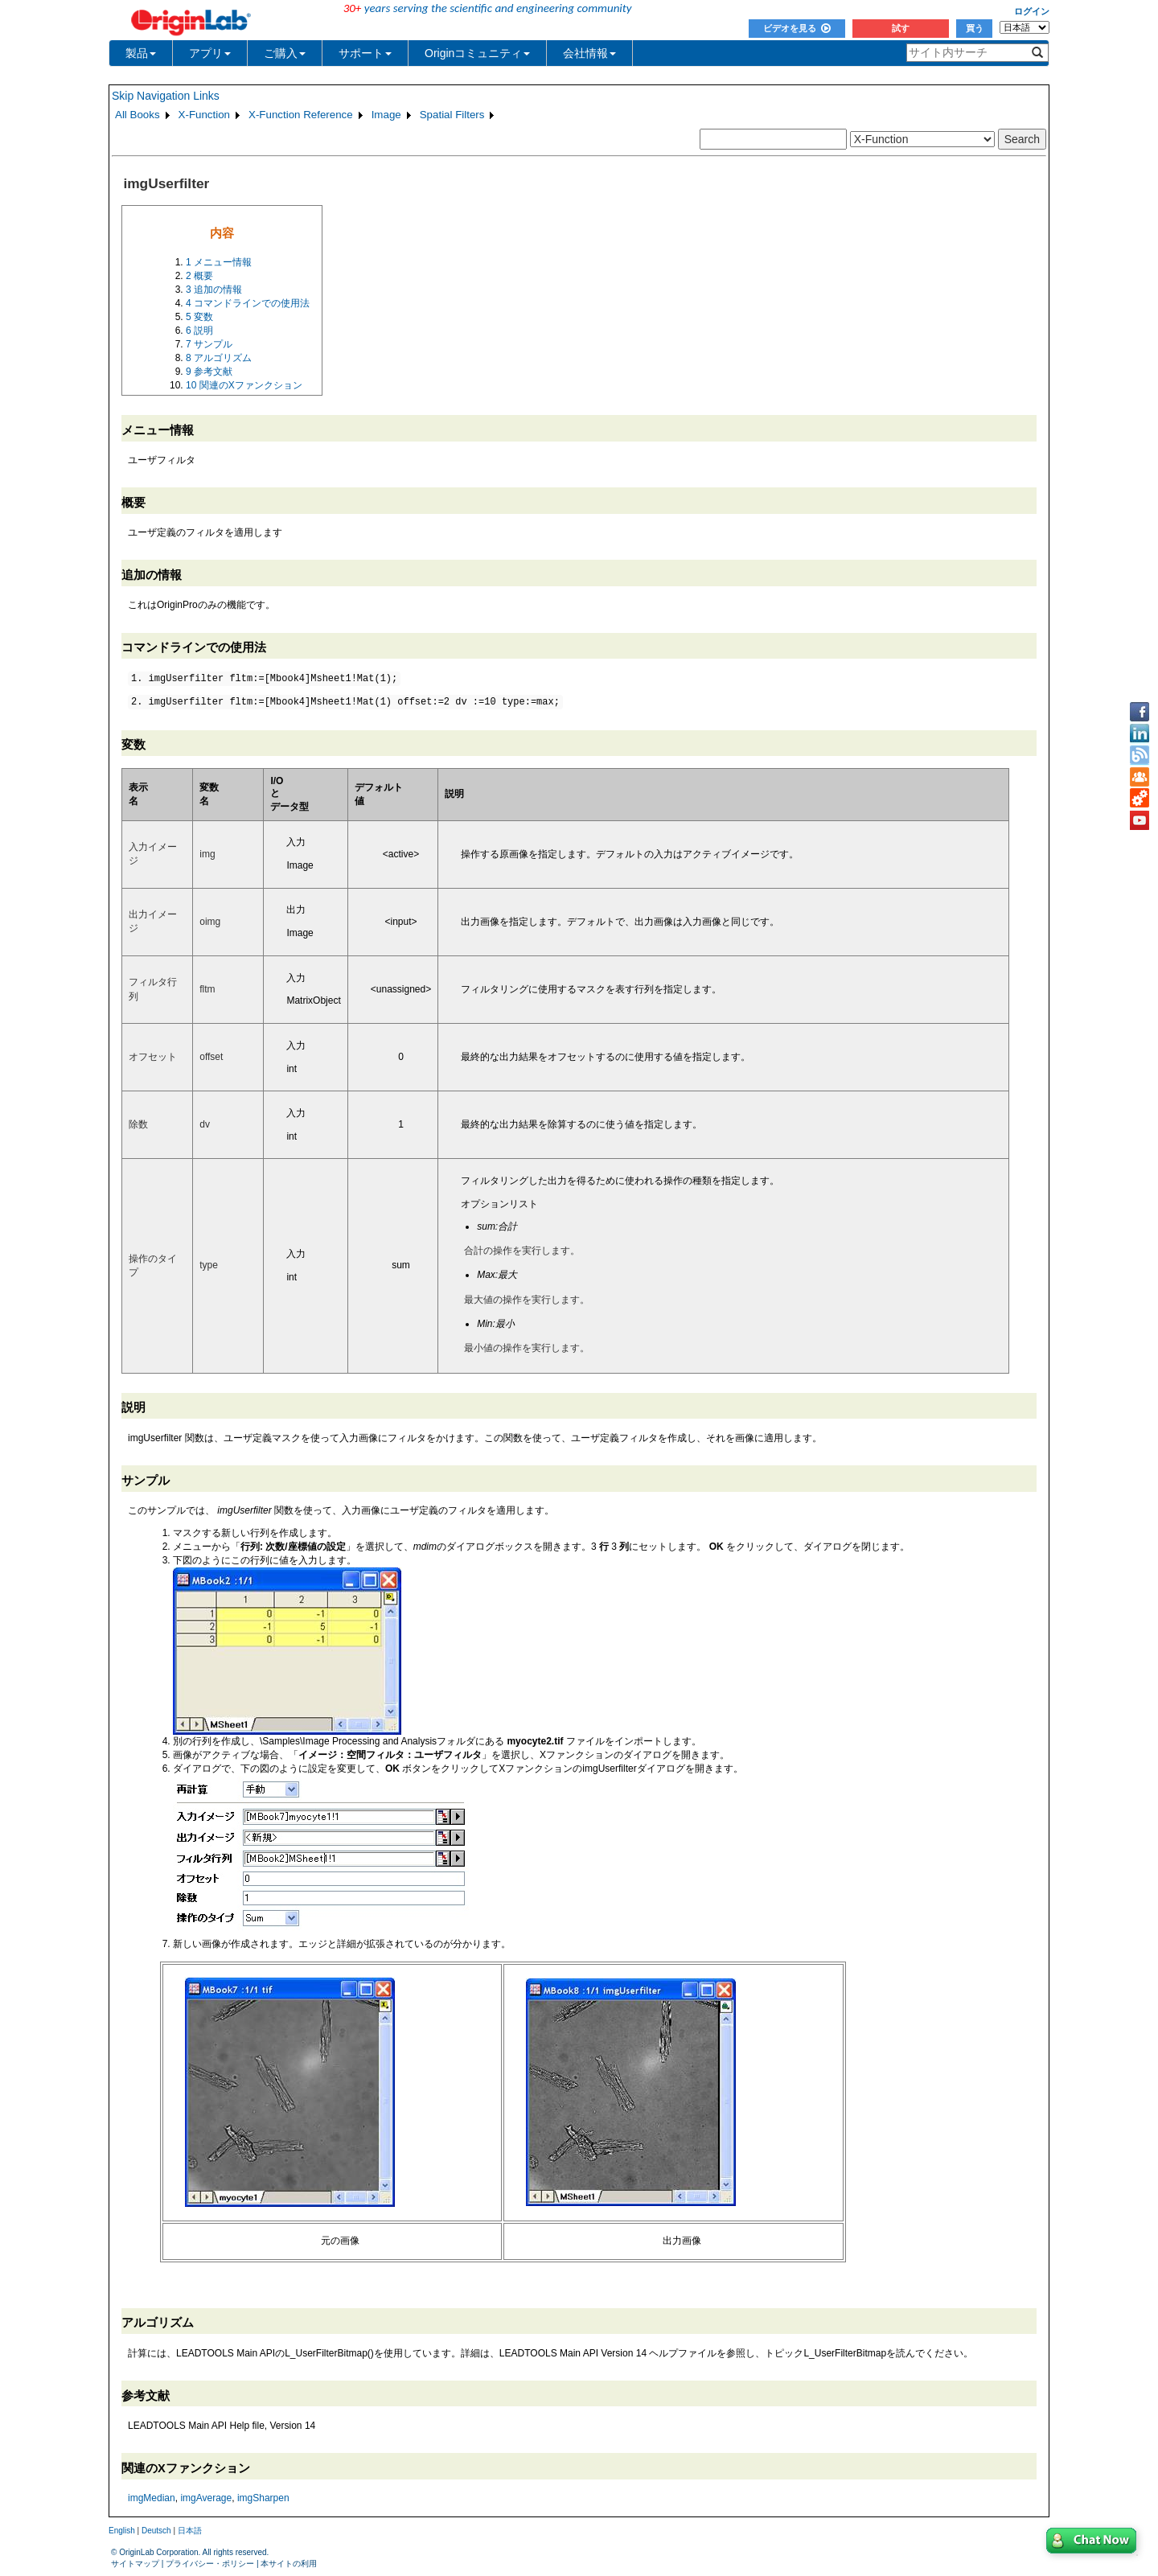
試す (901, 28)
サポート (365, 53)
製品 (140, 53)
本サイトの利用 (289, 2563)
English (122, 2530)
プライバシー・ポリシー (210, 2563)
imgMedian (151, 2498)
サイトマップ (135, 2563)
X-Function (204, 115)
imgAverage (206, 2498)
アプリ (210, 53)
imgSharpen (263, 2498)
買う (974, 28)
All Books (137, 115)
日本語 (190, 2530)
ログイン (1031, 11)
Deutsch (156, 2530)
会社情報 (589, 53)
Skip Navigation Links (166, 95)
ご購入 (285, 53)
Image (386, 115)
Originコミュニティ (477, 53)
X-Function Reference (300, 115)
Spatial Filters (452, 115)
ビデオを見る (797, 28)
